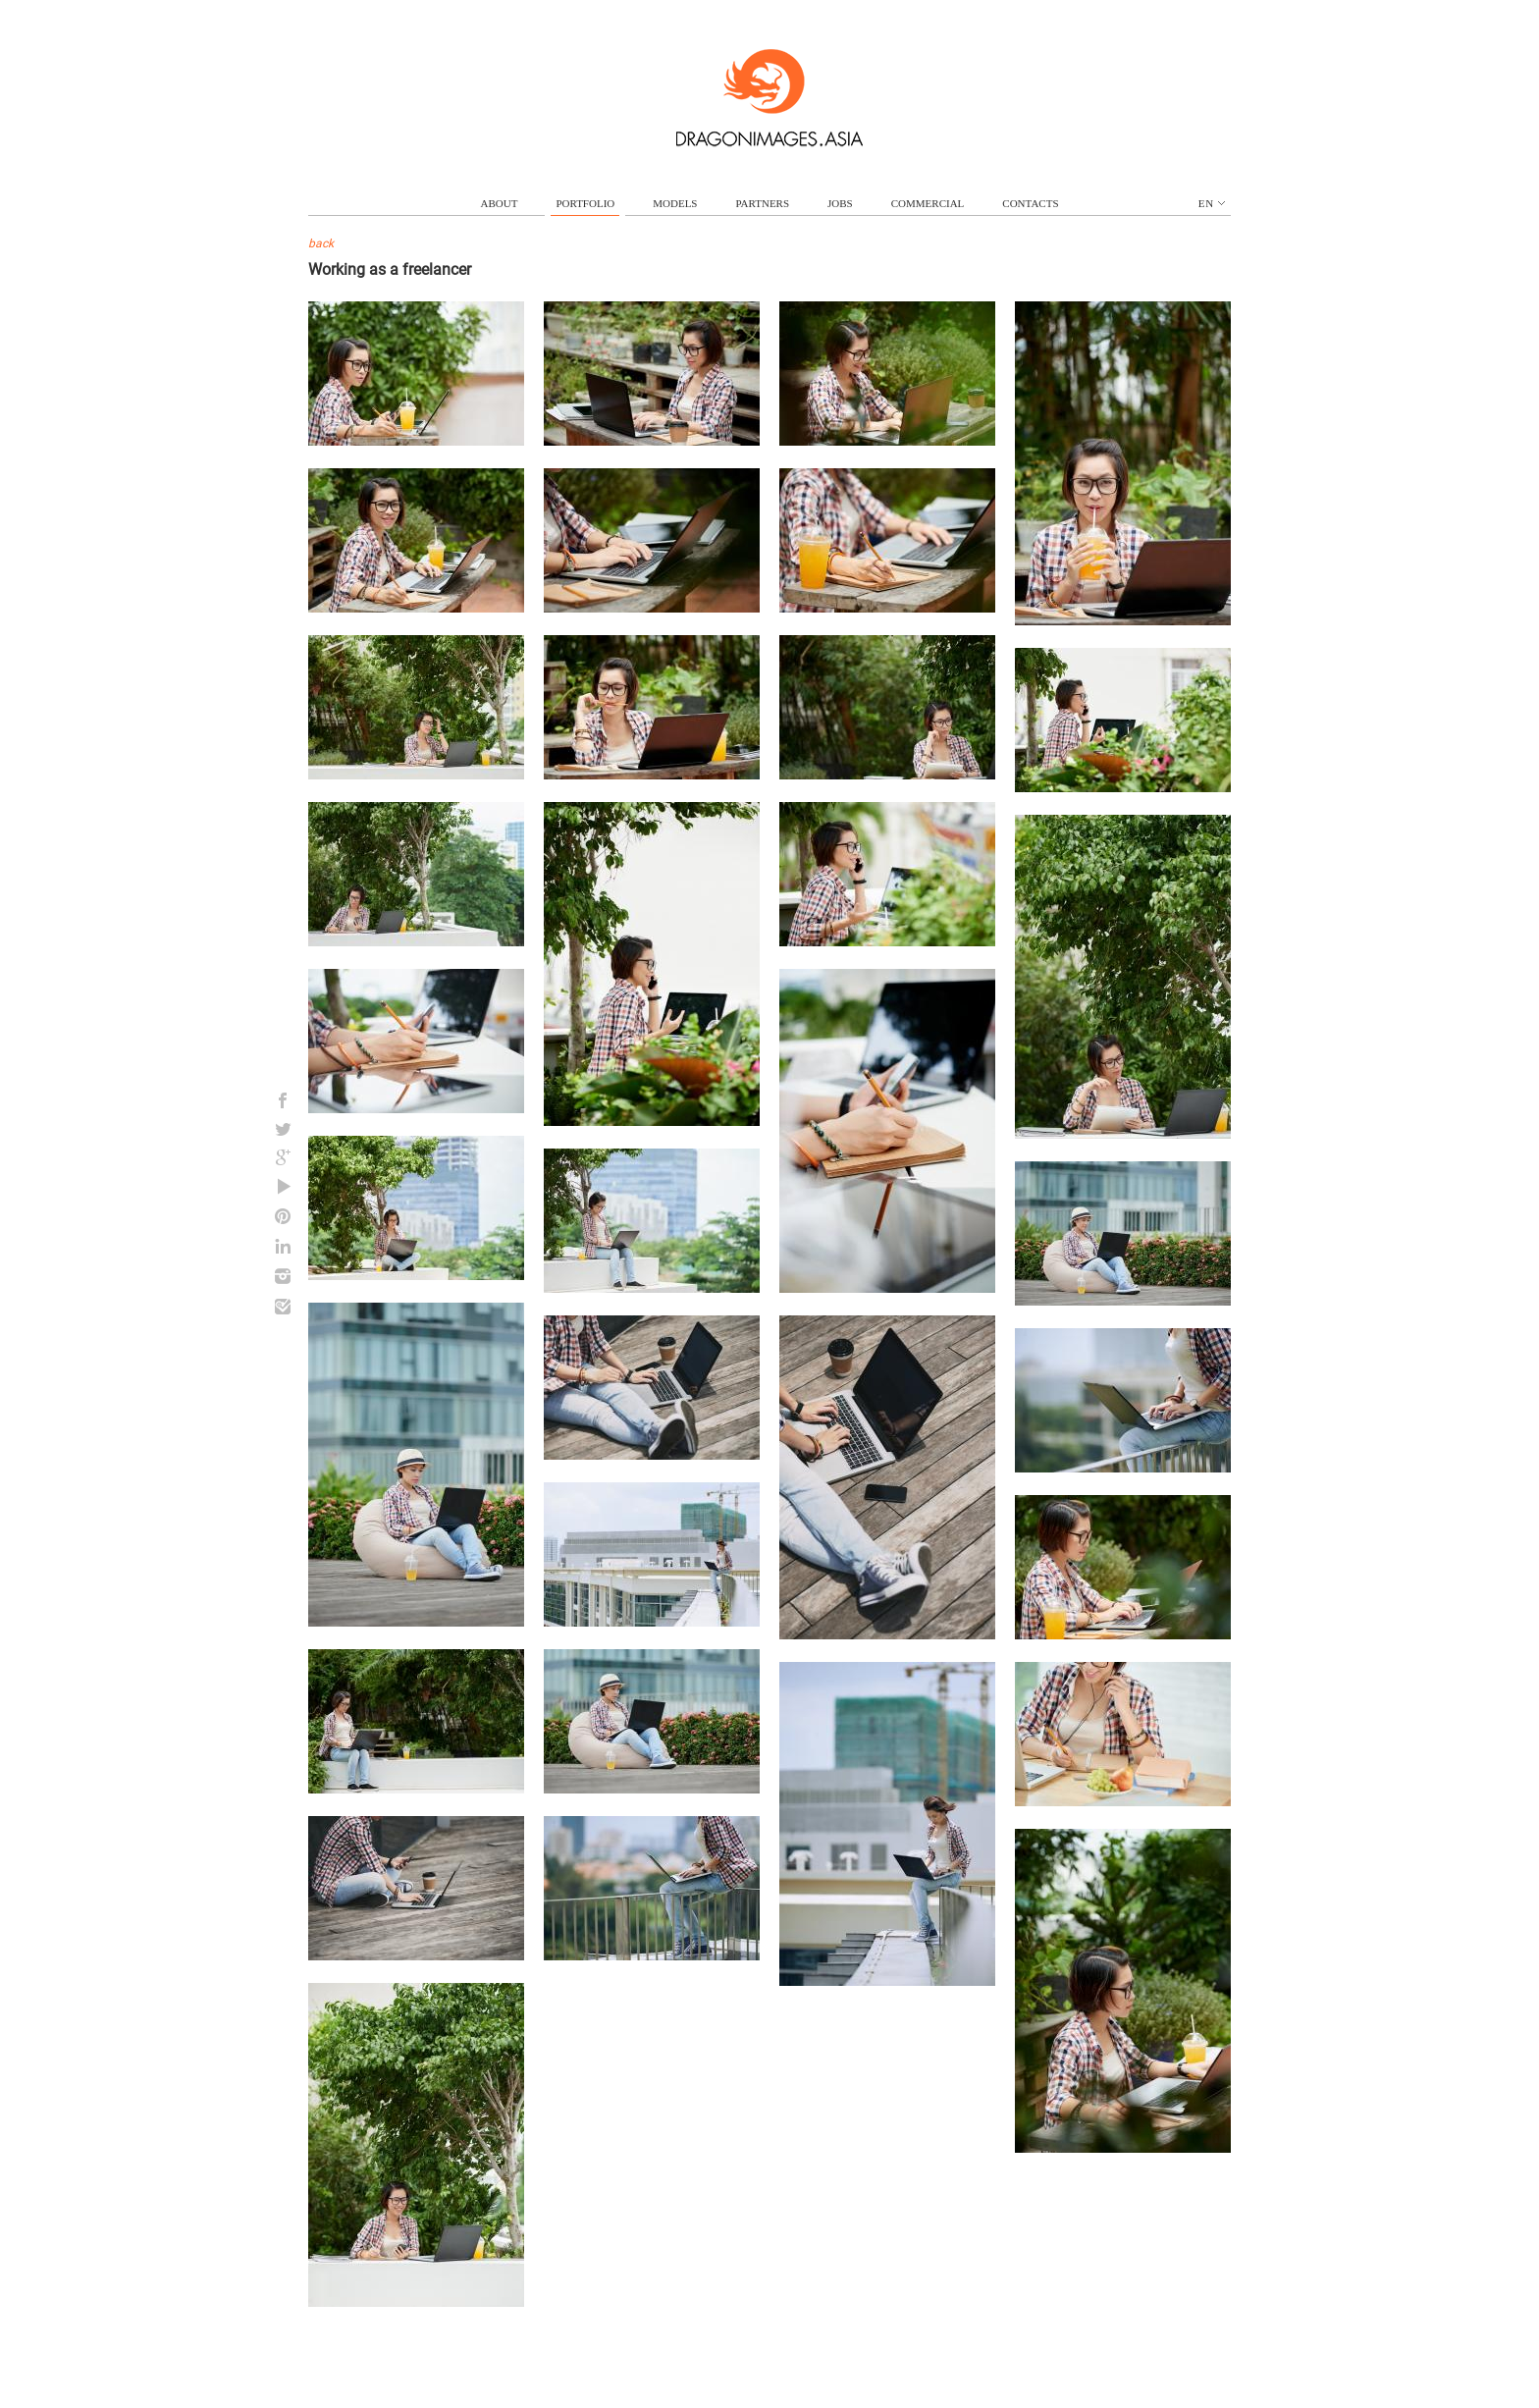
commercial (928, 203)
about (499, 203)
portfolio (585, 203)
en (1211, 203)
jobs (840, 203)
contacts (1030, 203)
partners (762, 203)
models (675, 203)
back (321, 243)
